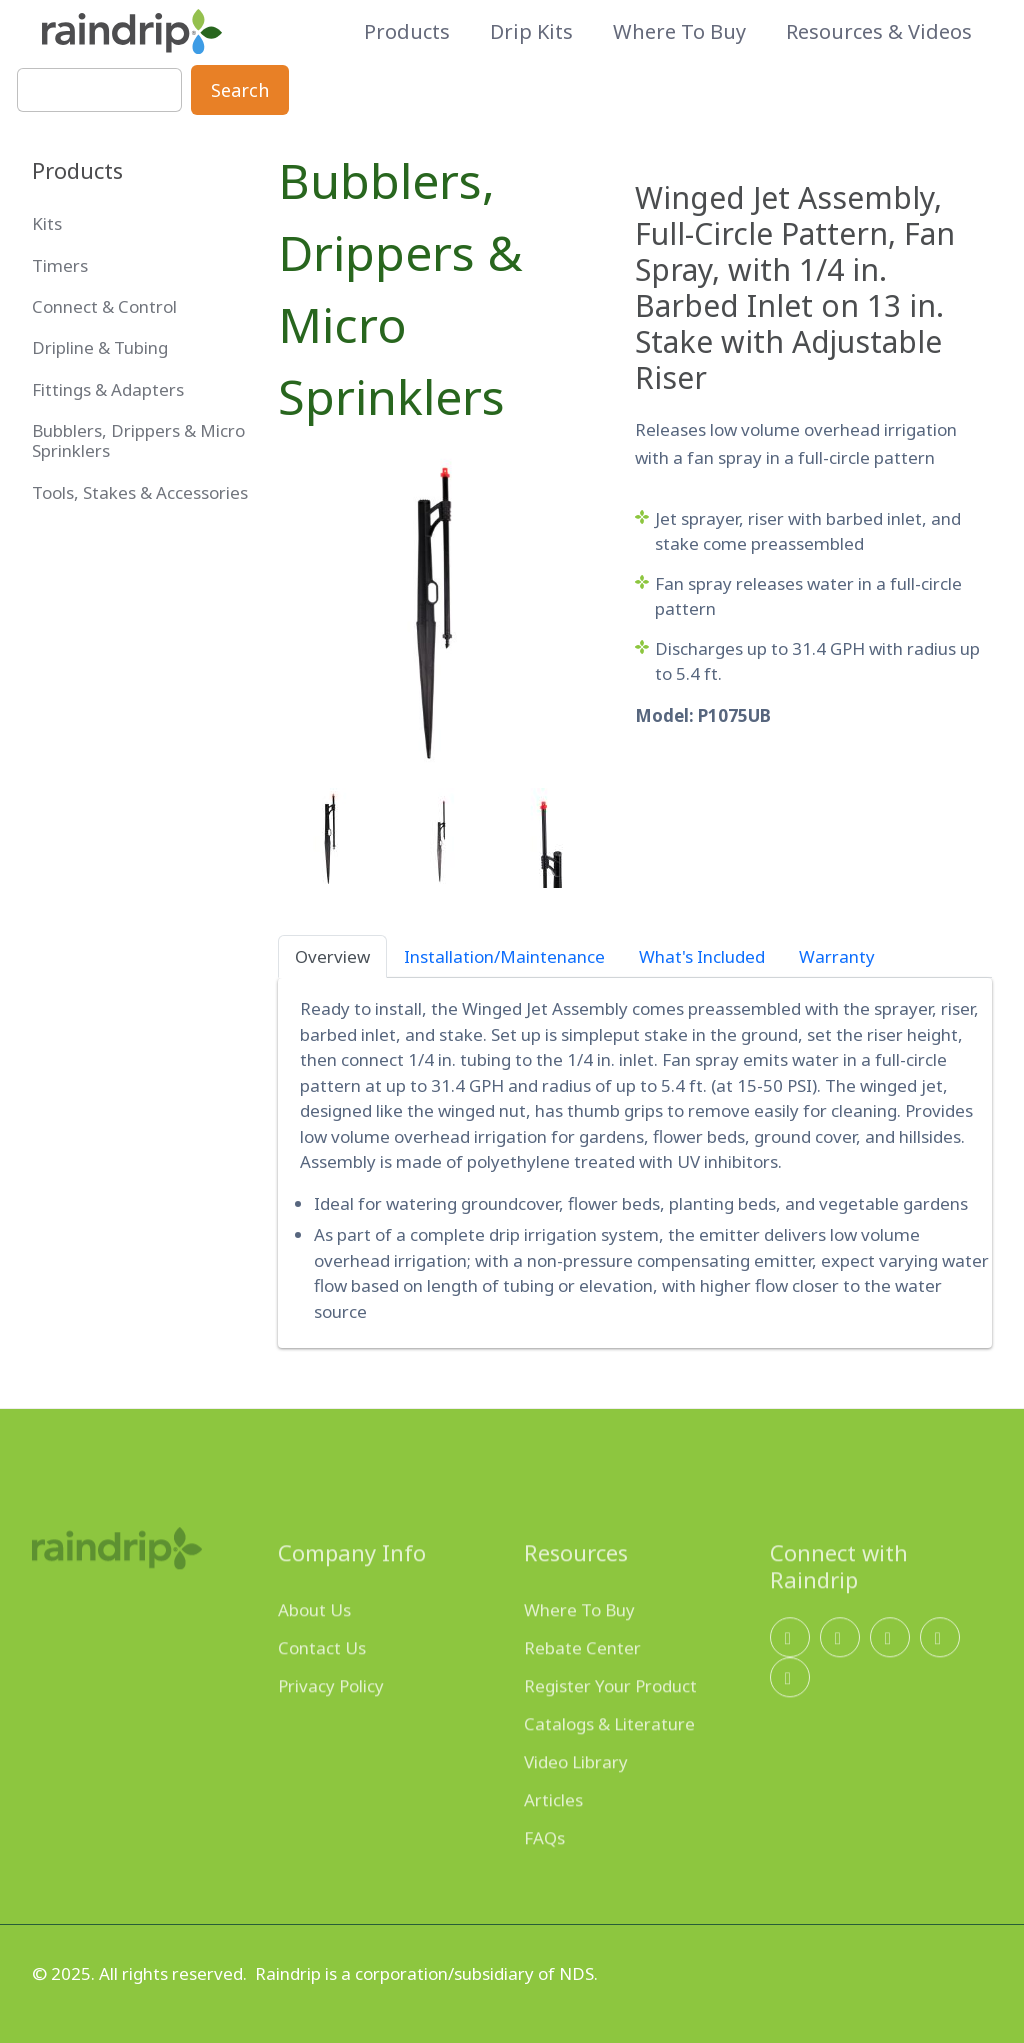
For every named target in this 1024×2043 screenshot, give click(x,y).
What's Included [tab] (702, 956)
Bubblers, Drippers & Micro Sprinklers (400, 288)
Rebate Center (582, 1676)
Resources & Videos (879, 32)
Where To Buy (579, 1638)
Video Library (576, 1790)
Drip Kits (531, 32)
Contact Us (322, 1676)
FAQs (544, 1866)
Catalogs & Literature (609, 1752)
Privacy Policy (331, 1714)
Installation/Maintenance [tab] (504, 956)
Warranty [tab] (837, 956)
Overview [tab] (332, 956)
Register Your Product (610, 1714)
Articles (553, 1828)
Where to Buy (679, 32)
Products (407, 32)
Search (240, 90)
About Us (314, 1638)
